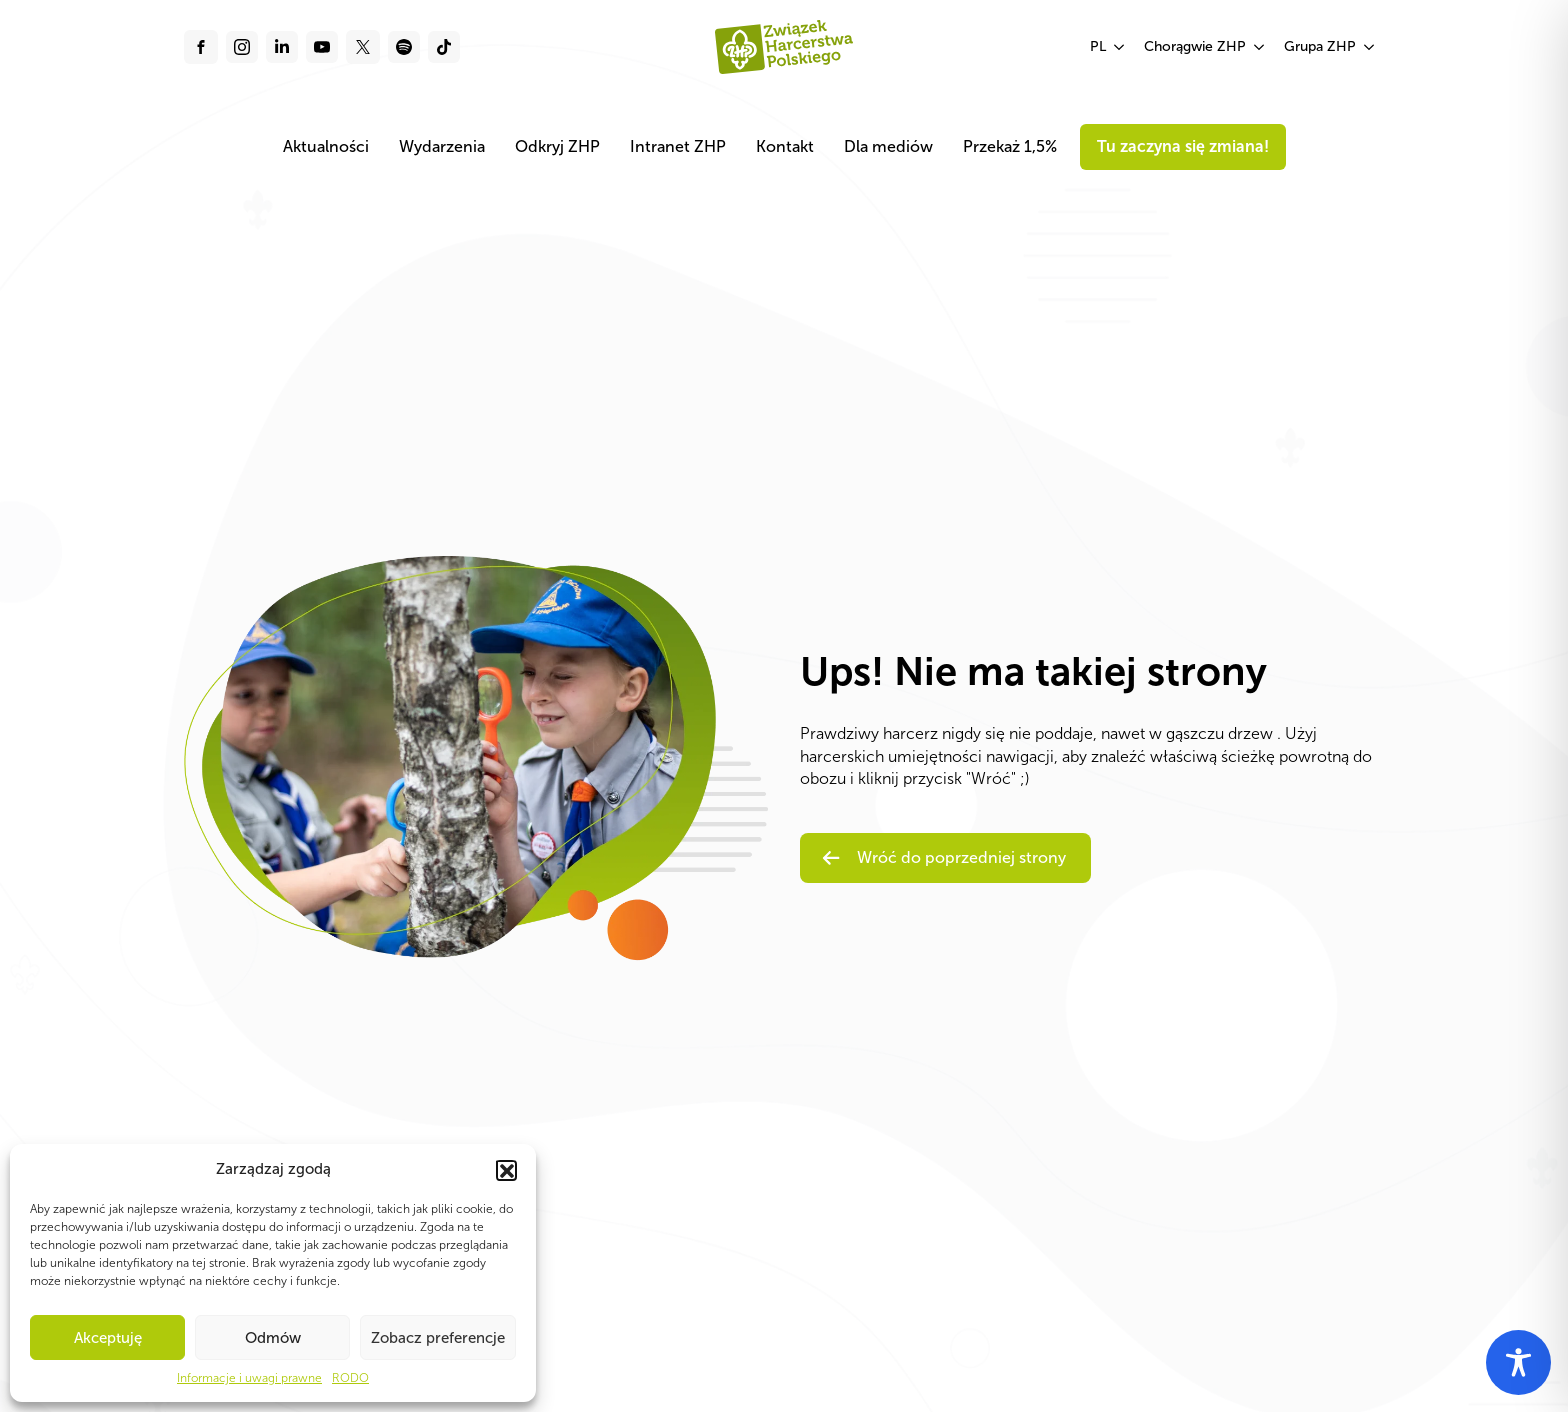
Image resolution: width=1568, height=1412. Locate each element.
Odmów (273, 1338)
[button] (506, 1170)
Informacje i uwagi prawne (249, 1378)
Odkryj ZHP (557, 146)
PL (1098, 46)
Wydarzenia (442, 146)
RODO (350, 1378)
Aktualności (326, 146)
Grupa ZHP (1320, 46)
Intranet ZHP (678, 146)
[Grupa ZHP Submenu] (1370, 47)
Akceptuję (108, 1338)
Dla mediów (888, 146)
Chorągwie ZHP (1195, 46)
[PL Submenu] (1120, 47)
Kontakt (785, 146)
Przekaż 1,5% (1010, 146)
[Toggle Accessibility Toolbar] (1518, 1362)
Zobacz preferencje (438, 1338)
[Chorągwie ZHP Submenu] (1260, 47)
